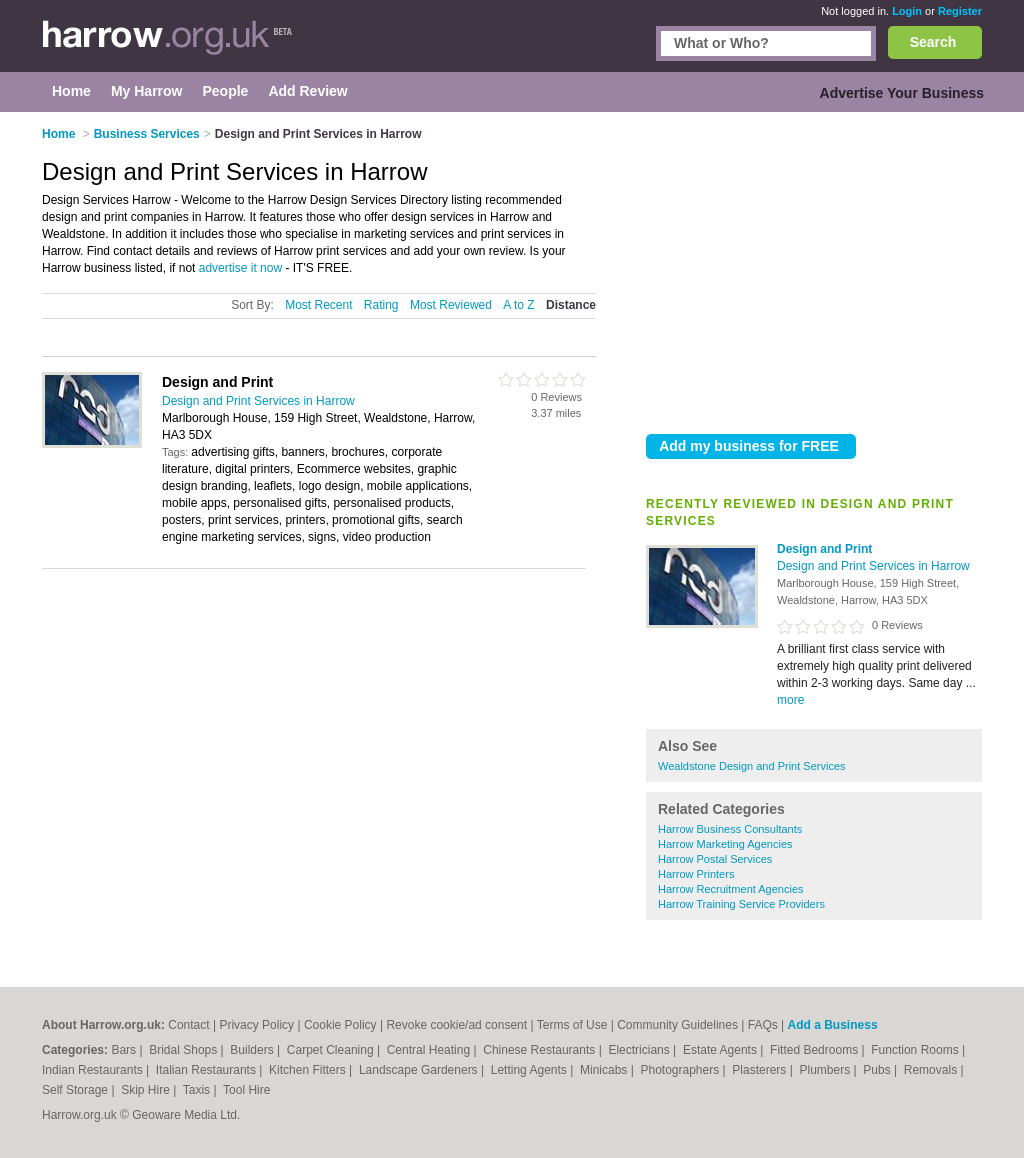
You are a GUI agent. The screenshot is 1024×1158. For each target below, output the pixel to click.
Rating (381, 305)
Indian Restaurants (94, 1070)
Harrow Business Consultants (730, 829)
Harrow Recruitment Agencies (731, 889)
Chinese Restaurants (540, 1050)
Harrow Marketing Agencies (725, 844)
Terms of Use (572, 1025)
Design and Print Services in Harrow (873, 566)
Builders (253, 1050)
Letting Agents (530, 1070)
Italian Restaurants (207, 1070)
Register (960, 11)
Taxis (198, 1090)
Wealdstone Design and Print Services (752, 766)
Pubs (878, 1070)
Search (933, 42)
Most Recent (318, 305)
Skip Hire (147, 1090)
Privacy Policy (256, 1025)
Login (907, 11)
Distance (571, 305)
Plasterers (760, 1070)
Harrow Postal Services (715, 859)
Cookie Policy (340, 1025)
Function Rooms (916, 1050)
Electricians (640, 1050)
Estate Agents (721, 1050)
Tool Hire (246, 1090)
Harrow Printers (696, 874)
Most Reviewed (451, 305)
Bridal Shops (184, 1050)
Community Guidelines (677, 1025)
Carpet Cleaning (332, 1050)
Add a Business (833, 1025)
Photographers (681, 1070)
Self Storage (76, 1090)
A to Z (518, 305)
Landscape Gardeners (420, 1070)
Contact (188, 1025)
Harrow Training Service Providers (741, 904)
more (790, 700)
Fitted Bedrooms (815, 1050)
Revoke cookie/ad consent (456, 1025)
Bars (125, 1050)
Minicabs (605, 1070)
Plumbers (826, 1070)
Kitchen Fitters (309, 1070)
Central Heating (430, 1050)
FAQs (763, 1025)
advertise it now (240, 268)
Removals (932, 1070)
